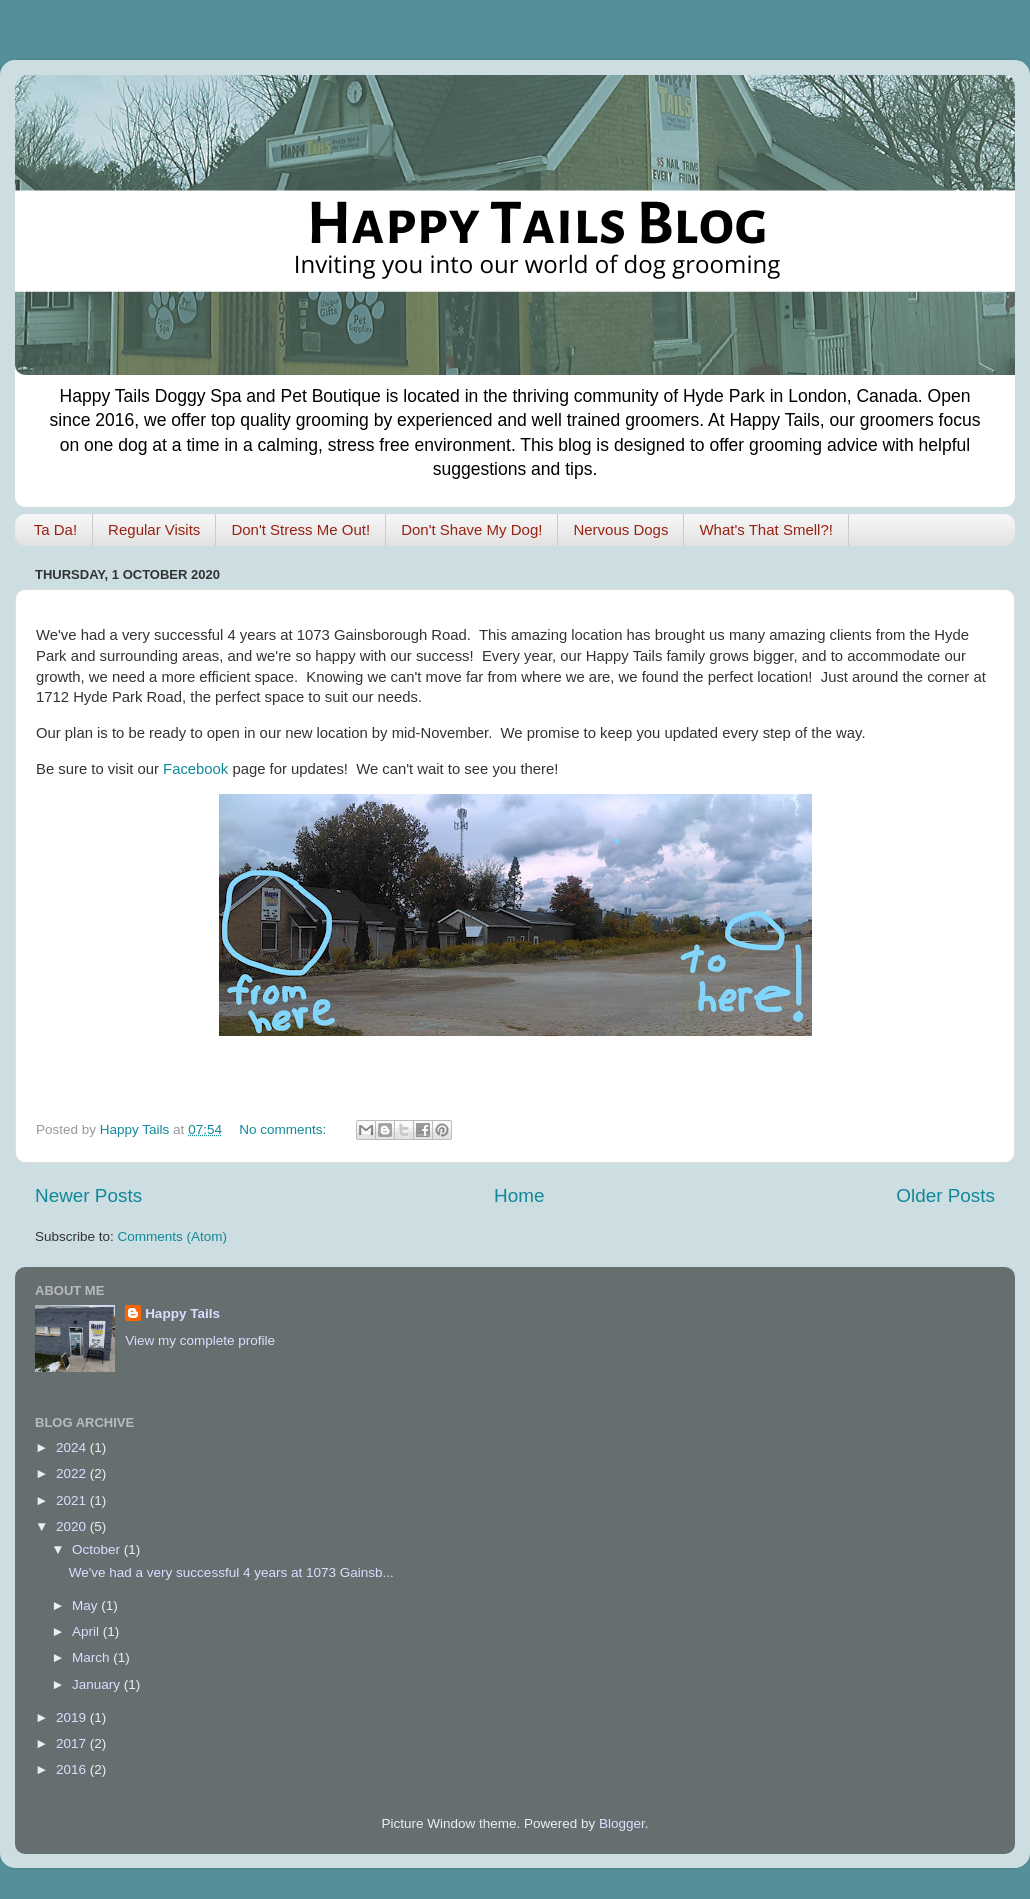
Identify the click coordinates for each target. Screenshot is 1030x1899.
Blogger (622, 1823)
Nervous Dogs (620, 529)
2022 (73, 1473)
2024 (73, 1447)
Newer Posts (88, 1195)
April (87, 1631)
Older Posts (945, 1195)
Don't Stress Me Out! (300, 529)
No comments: (284, 1129)
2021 (73, 1500)
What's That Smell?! (765, 529)
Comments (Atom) (173, 1236)
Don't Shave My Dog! (471, 529)
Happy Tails (182, 1313)
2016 (73, 1769)
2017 (73, 1743)
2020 (73, 1526)
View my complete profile (200, 1340)
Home (519, 1195)
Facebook (195, 769)
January (98, 1684)
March (92, 1657)
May (86, 1605)
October (98, 1549)
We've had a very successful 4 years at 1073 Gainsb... (231, 1572)
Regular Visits (154, 529)
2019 (73, 1717)
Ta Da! (55, 529)
